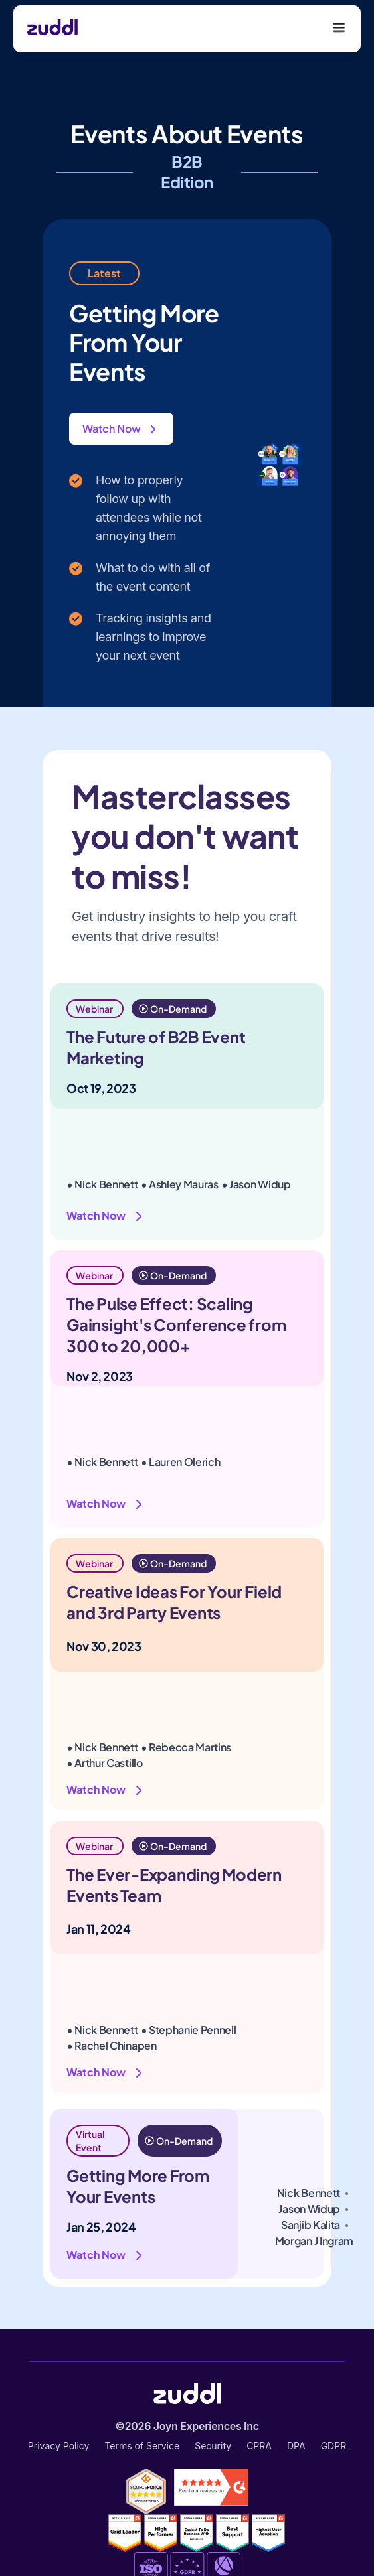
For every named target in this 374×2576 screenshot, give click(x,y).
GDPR (334, 2445)
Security (213, 2445)
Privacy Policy (59, 2445)
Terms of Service (141, 2445)
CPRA (259, 2445)
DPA (296, 2445)
